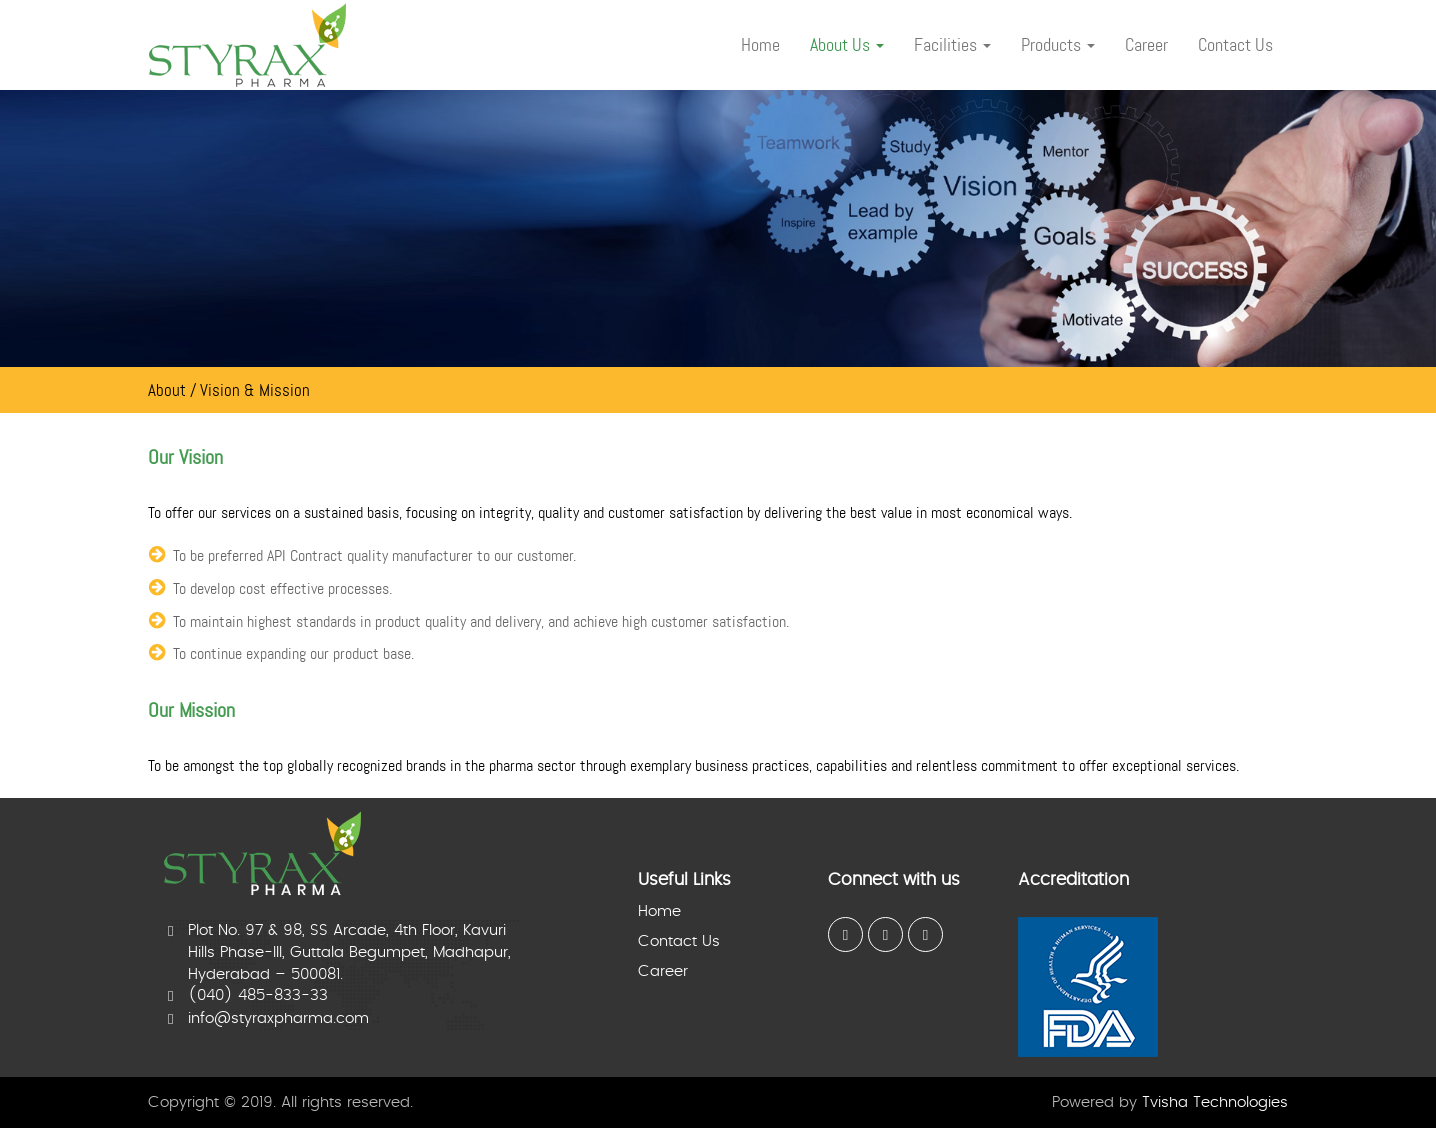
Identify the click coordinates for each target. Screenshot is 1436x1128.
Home (659, 911)
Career (663, 971)
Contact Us (679, 941)
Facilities (952, 45)
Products (1058, 45)
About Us (847, 45)
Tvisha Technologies (1215, 1102)
